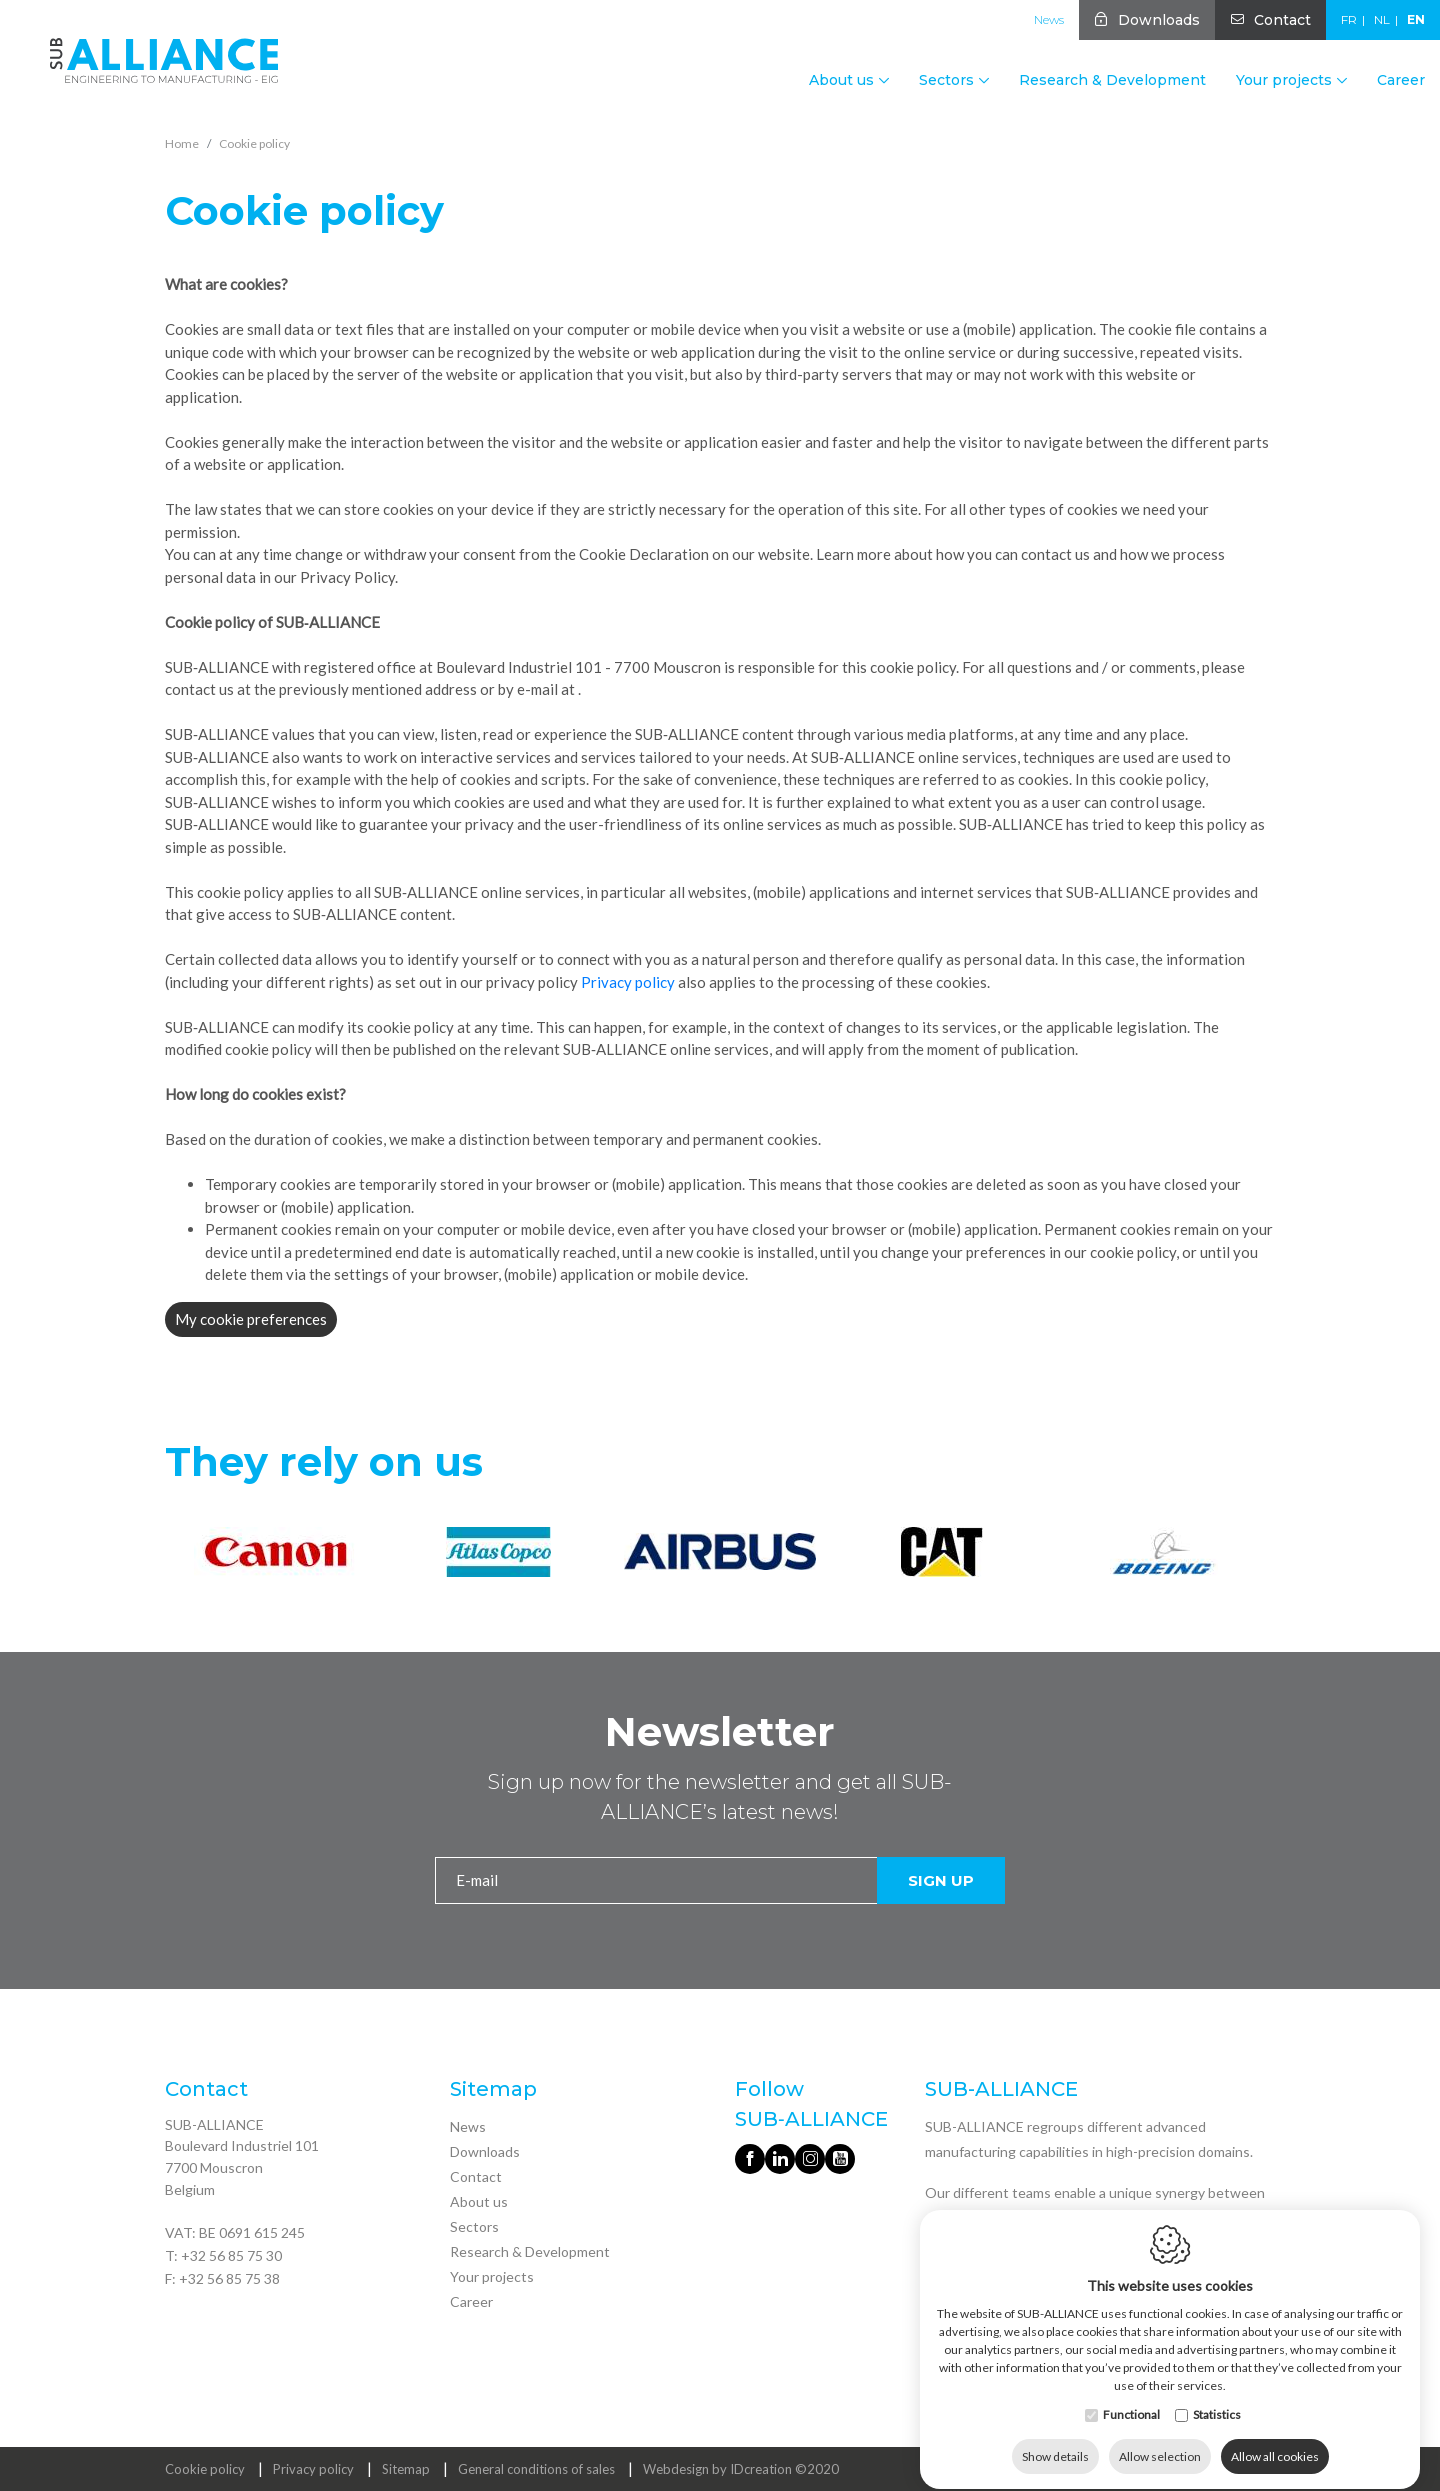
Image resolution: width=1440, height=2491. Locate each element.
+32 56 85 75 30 (231, 2255)
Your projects (492, 2276)
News (1049, 19)
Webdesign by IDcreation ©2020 (741, 2469)
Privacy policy (628, 982)
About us (479, 2201)
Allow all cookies (1275, 2438)
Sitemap (406, 2469)
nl (1382, 19)
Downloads (1159, 20)
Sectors (474, 2226)
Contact (1282, 20)
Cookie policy (205, 2469)
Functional (1131, 2396)
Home (182, 143)
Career (1401, 80)
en (1416, 19)
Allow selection (1160, 2438)
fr (1349, 19)
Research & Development (1112, 80)
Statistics (1217, 2396)
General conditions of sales (536, 2469)
